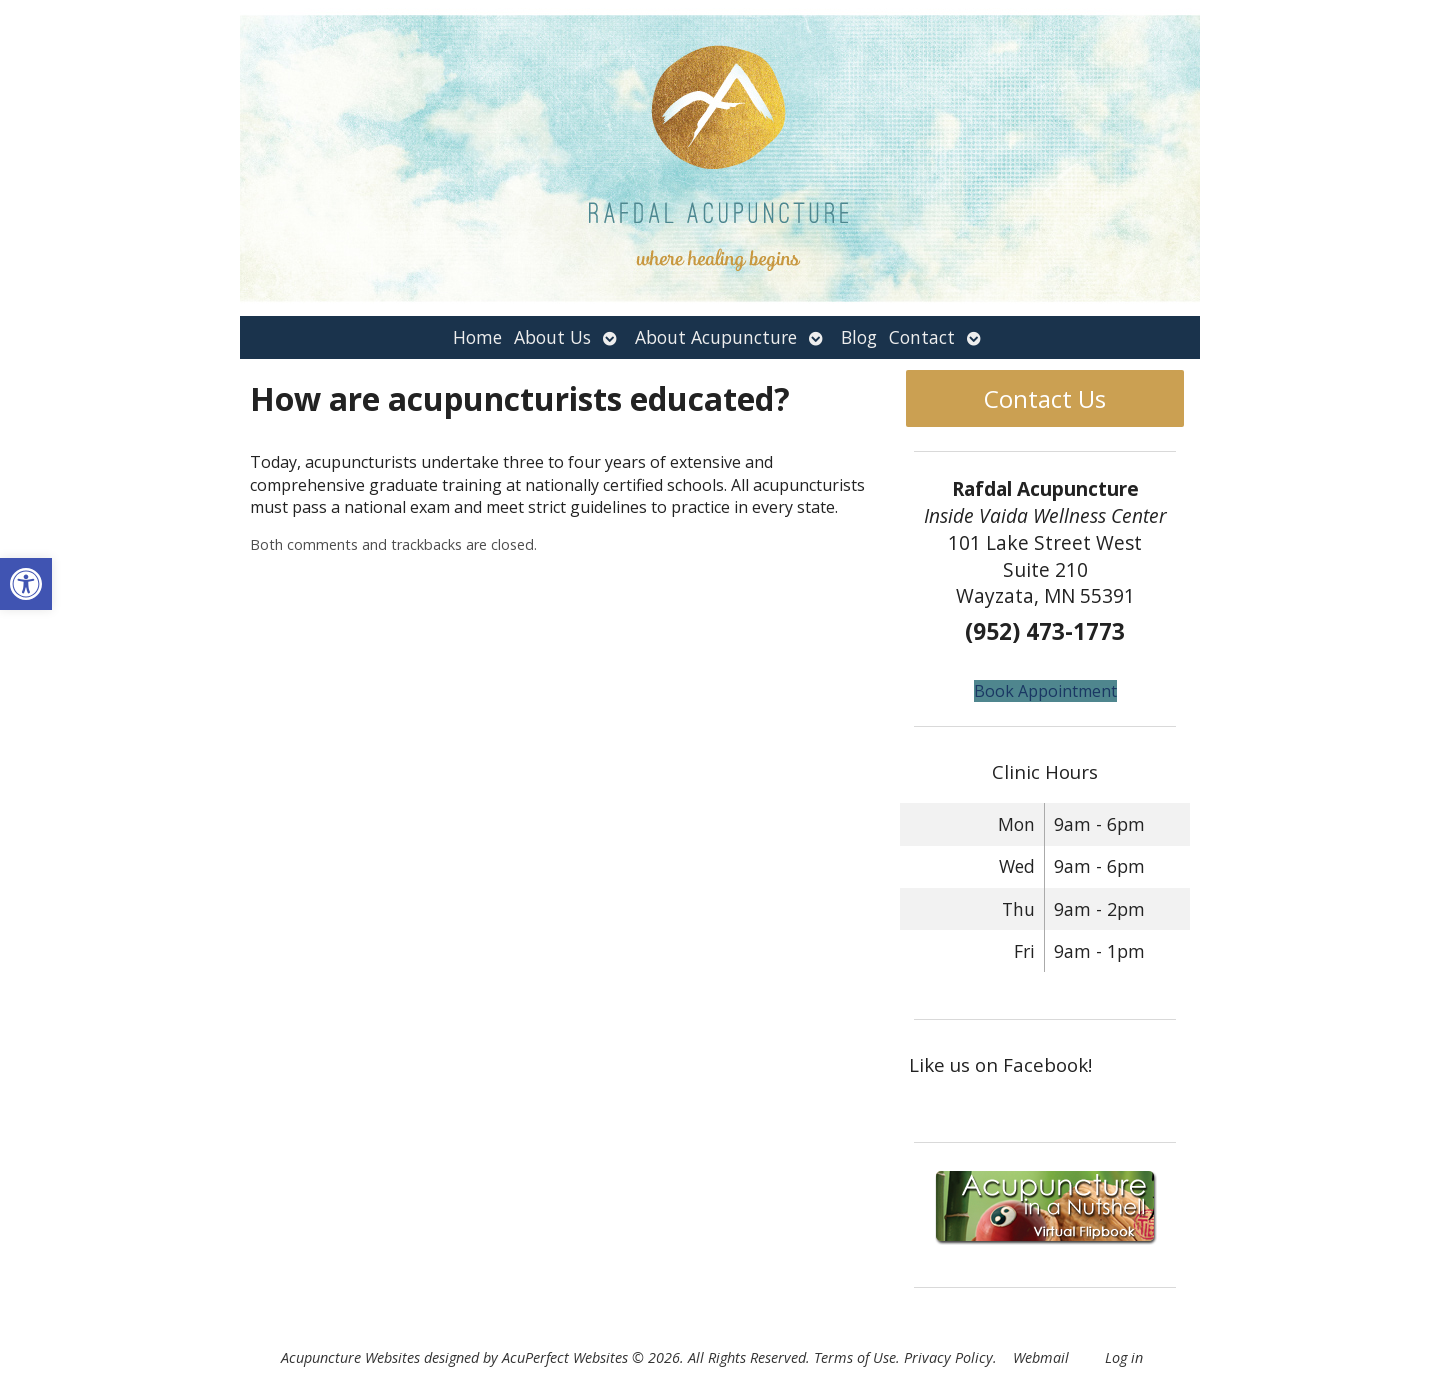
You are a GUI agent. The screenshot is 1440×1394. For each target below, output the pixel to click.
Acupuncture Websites (350, 1357)
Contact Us (1045, 398)
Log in (1124, 1357)
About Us (552, 337)
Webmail (1041, 1357)
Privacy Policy (948, 1357)
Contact (922, 337)
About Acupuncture (716, 337)
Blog (859, 337)
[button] (26, 584)
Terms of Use (855, 1357)
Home (477, 337)
